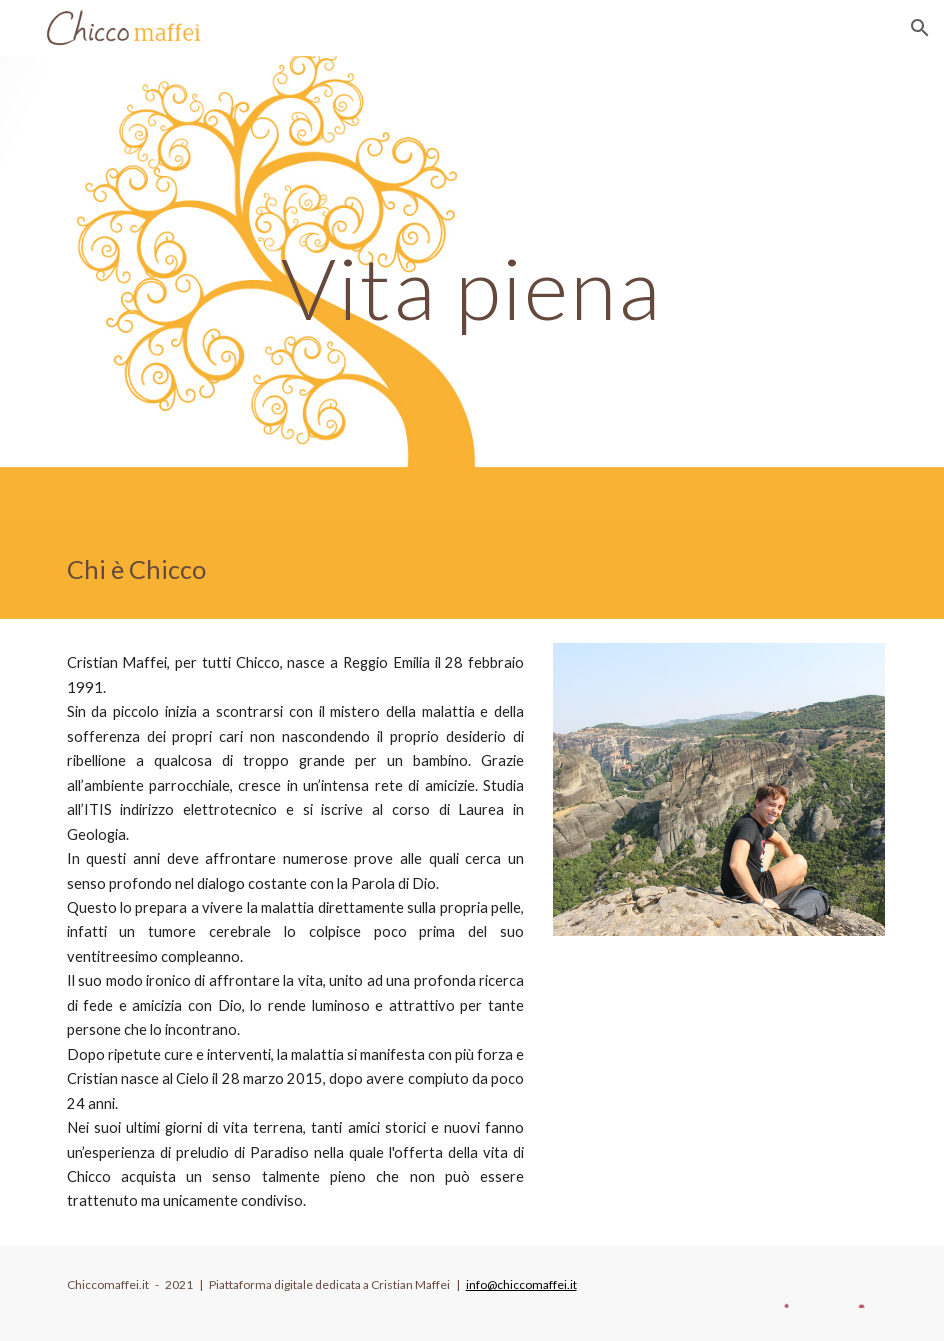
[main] (472, 287)
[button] (920, 28)
